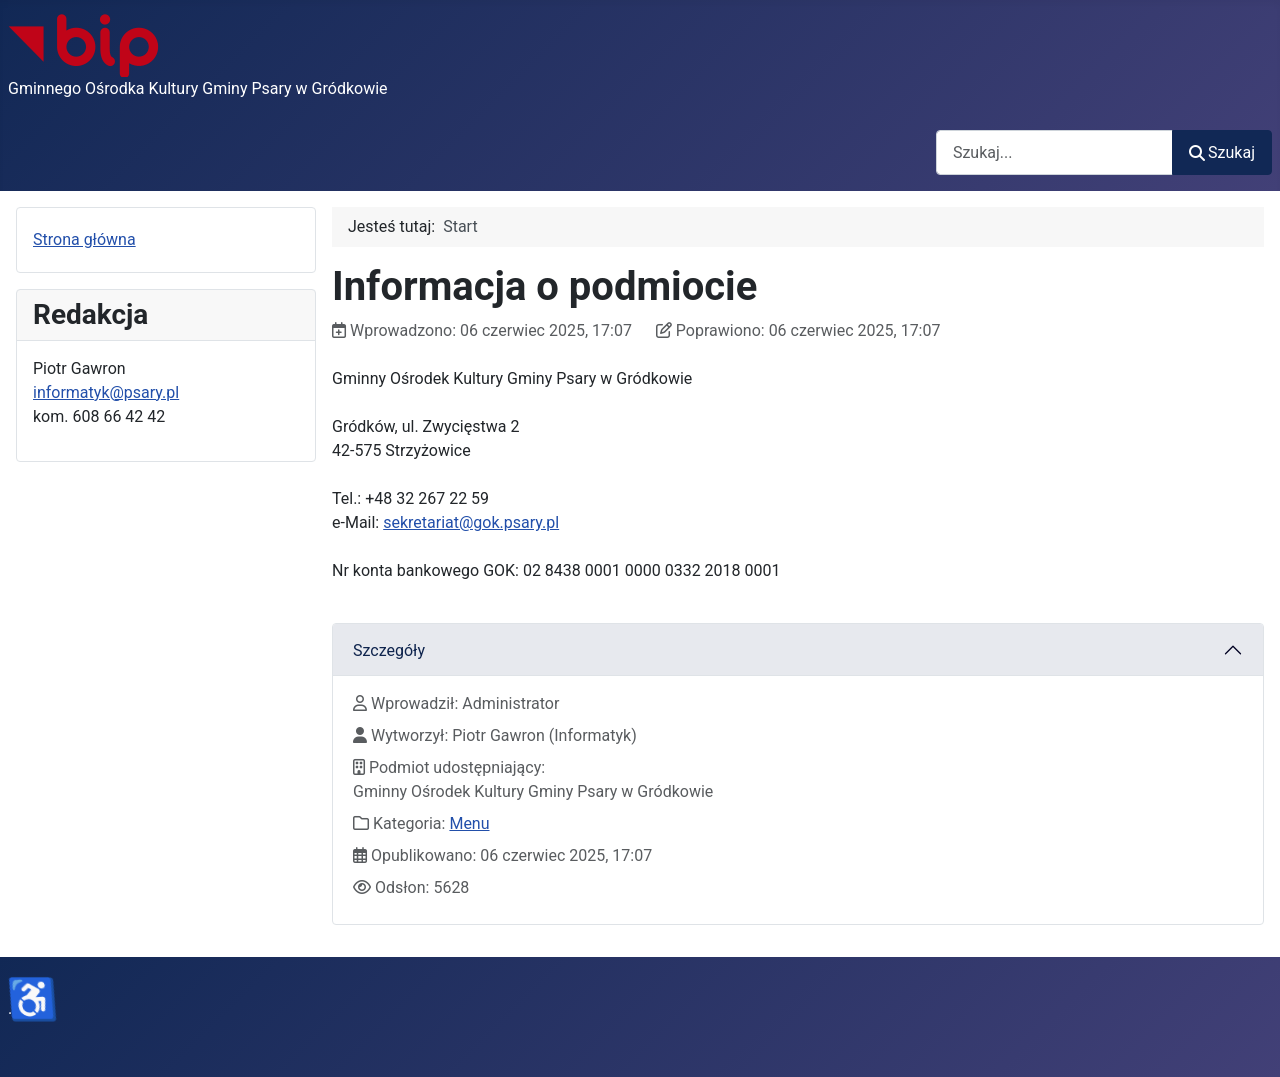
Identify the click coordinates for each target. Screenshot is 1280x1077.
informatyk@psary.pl (106, 392)
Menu (469, 823)
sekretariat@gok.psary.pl (471, 522)
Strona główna (84, 239)
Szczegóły (389, 650)
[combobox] (1054, 152)
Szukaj (1222, 152)
